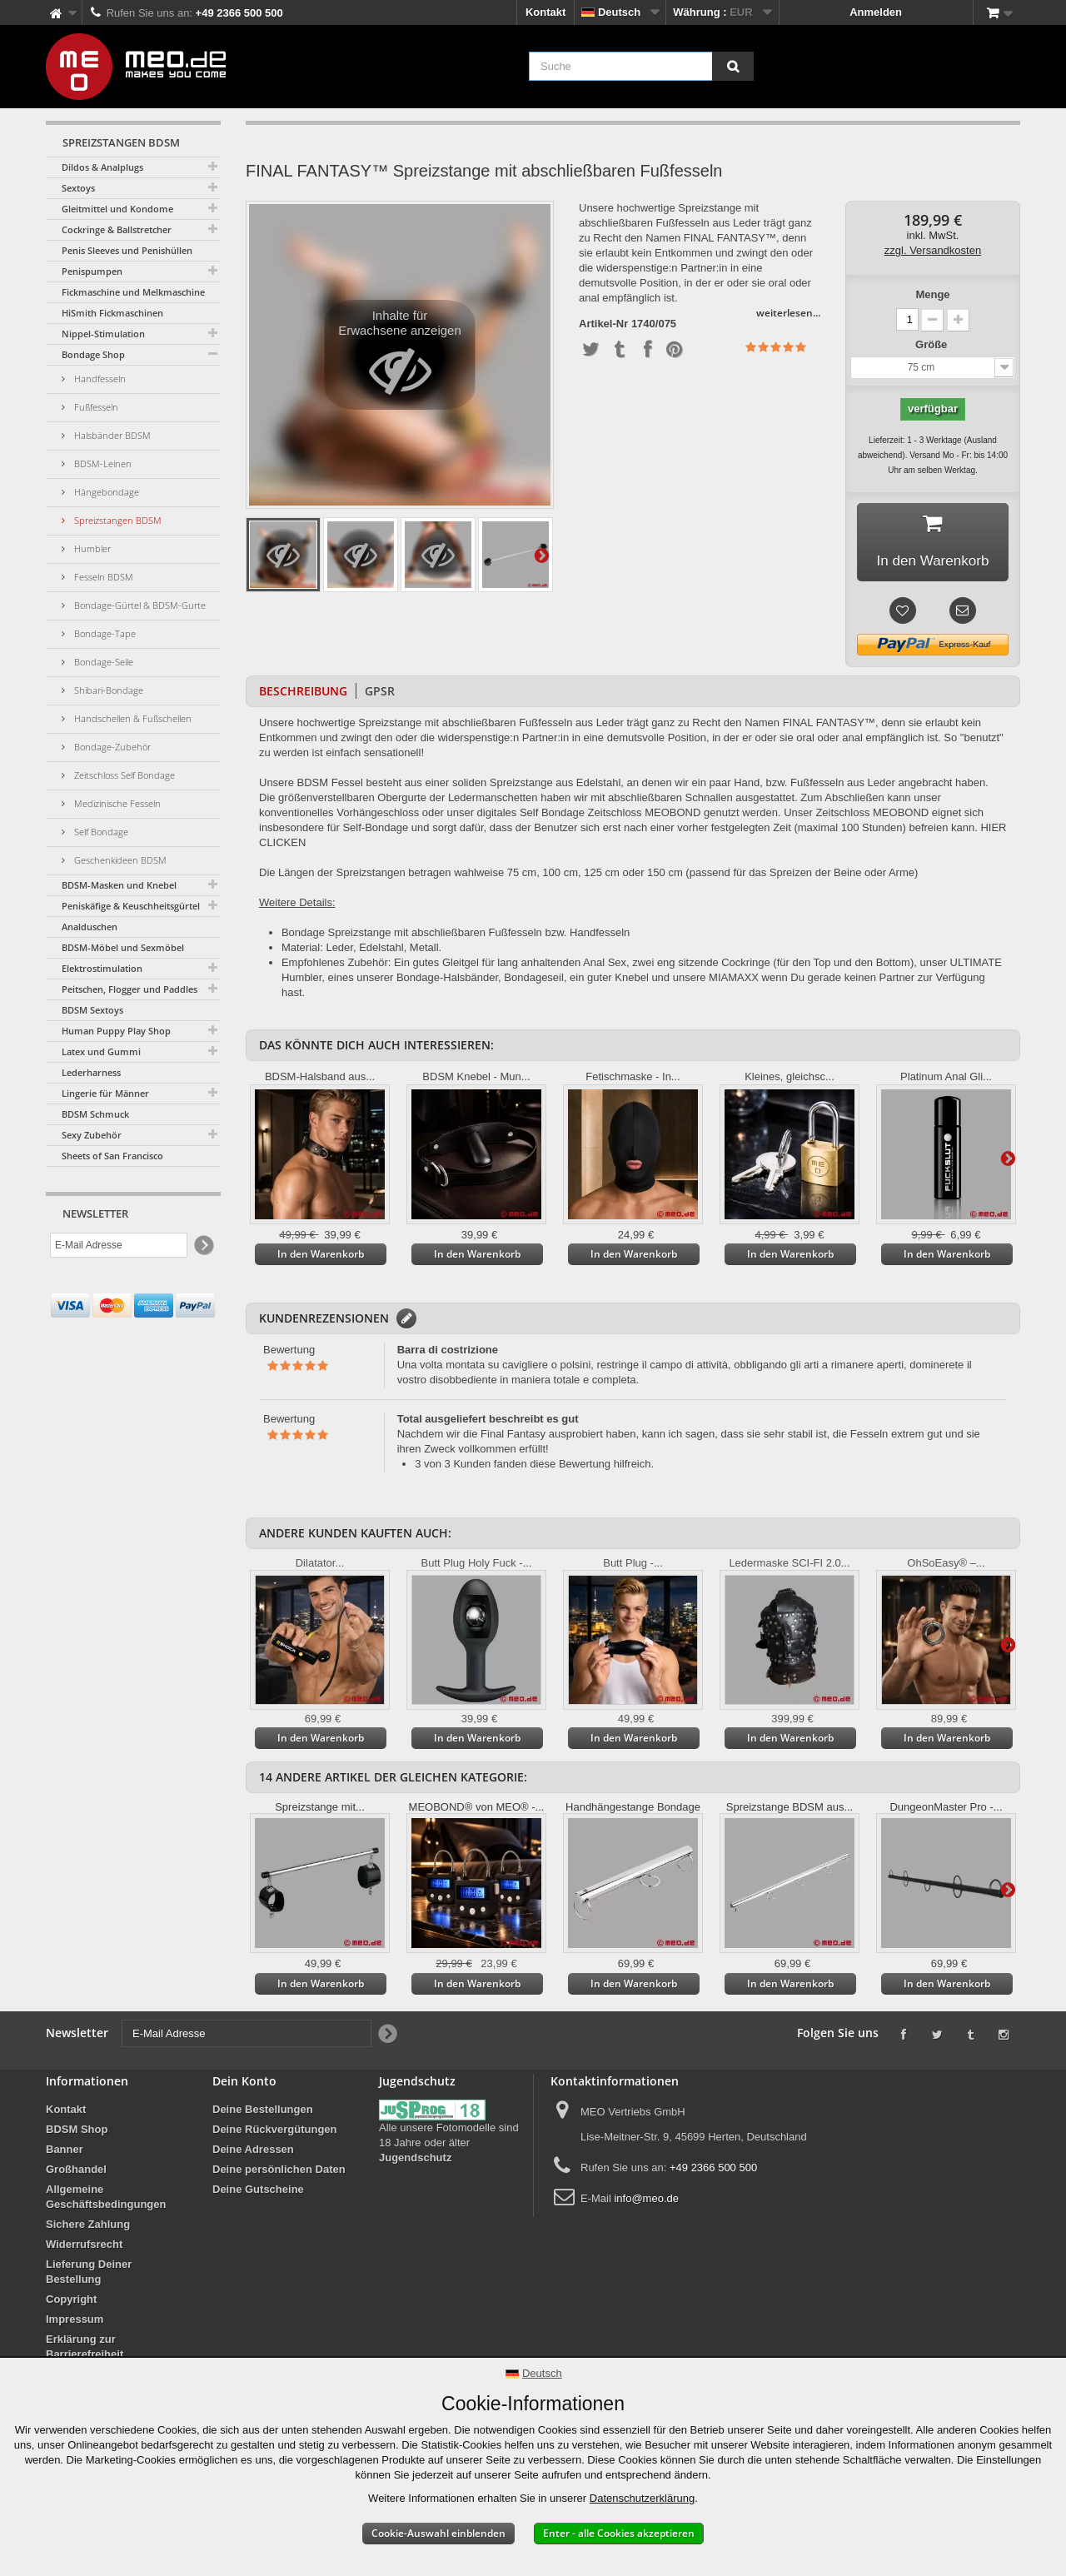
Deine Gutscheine (258, 2192)
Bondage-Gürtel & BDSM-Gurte (139, 605)
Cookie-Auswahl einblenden (438, 2533)
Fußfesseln (95, 407)
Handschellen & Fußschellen (132, 718)
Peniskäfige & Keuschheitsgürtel (131, 905)
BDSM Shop (76, 2132)
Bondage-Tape (104, 633)
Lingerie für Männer (105, 1093)
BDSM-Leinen (102, 463)
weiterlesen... (788, 313)
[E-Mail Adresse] (118, 1245)
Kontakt (545, 12)
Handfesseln (99, 378)
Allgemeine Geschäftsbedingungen (106, 2200)
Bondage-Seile (102, 661)
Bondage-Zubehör (111, 746)
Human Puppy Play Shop (116, 1030)
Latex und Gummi (101, 1051)
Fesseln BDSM (102, 577)
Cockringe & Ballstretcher (117, 229)
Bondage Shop (93, 354)
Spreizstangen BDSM (117, 520)
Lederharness (91, 1072)
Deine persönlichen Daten (279, 2172)
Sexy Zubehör (92, 1135)
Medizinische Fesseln (116, 803)
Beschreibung (303, 694)
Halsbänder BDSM (111, 435)
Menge (932, 294)
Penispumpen (92, 271)
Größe (932, 344)
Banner (64, 2152)
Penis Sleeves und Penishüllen (127, 250)
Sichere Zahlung (88, 2227)
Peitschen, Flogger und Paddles (129, 989)
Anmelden (875, 12)
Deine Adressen (253, 2152)
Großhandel (76, 2172)
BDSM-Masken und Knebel (119, 885)
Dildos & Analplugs (102, 167)
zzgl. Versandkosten (932, 250)
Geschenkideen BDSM (119, 860)
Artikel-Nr (603, 324)
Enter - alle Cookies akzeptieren (619, 2533)
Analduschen (89, 926)
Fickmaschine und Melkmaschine (133, 292)
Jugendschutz (415, 2161)
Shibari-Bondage (107, 690)
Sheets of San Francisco (112, 1155)
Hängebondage (105, 492)
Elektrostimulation (102, 968)
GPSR (380, 694)
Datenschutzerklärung (642, 2498)
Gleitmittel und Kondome (117, 208)
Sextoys (78, 188)
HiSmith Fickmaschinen (112, 312)
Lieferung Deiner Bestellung (89, 2275)
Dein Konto (244, 2084)
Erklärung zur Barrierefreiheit (84, 2350)
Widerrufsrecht (84, 2247)
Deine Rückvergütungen (274, 2132)
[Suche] (733, 66)
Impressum (74, 2322)
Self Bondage (100, 831)
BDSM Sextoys (92, 1010)
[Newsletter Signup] (203, 1245)
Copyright (71, 2302)
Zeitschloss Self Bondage (123, 775)
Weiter (541, 554)
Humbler (91, 548)
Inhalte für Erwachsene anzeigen (399, 359)
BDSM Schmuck (95, 1114)
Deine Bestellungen (262, 2112)
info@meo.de (646, 2201)
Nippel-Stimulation (103, 333)
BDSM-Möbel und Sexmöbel (123, 947)
